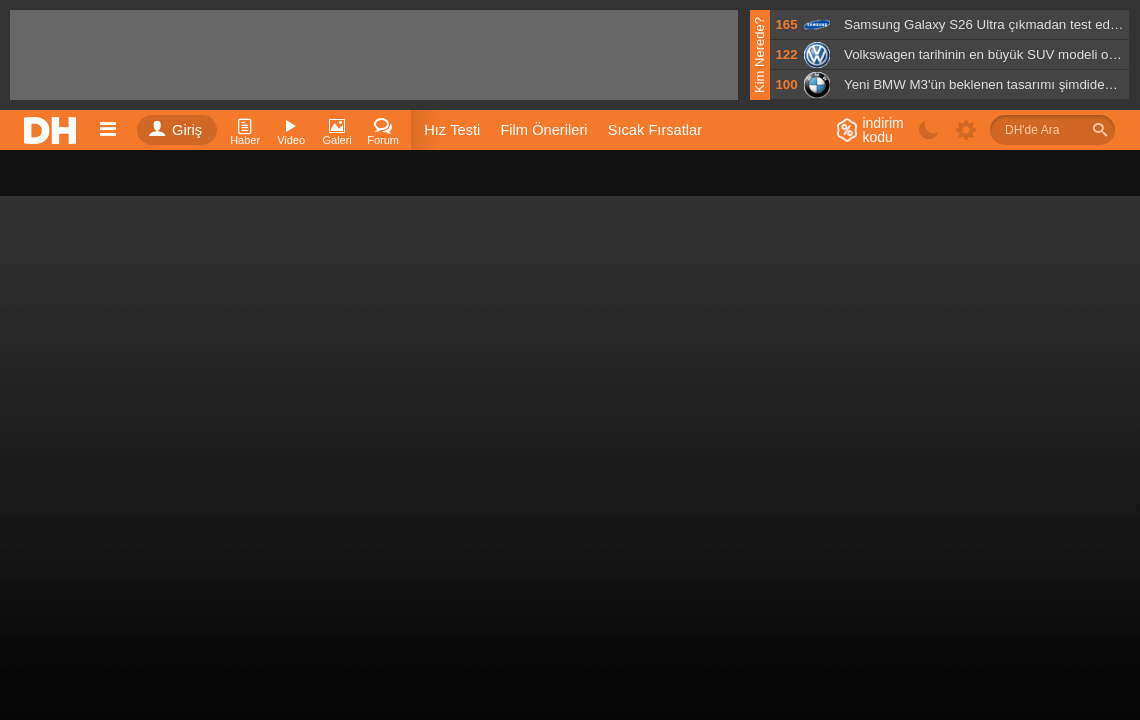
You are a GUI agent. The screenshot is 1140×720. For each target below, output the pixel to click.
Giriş (174, 130)
